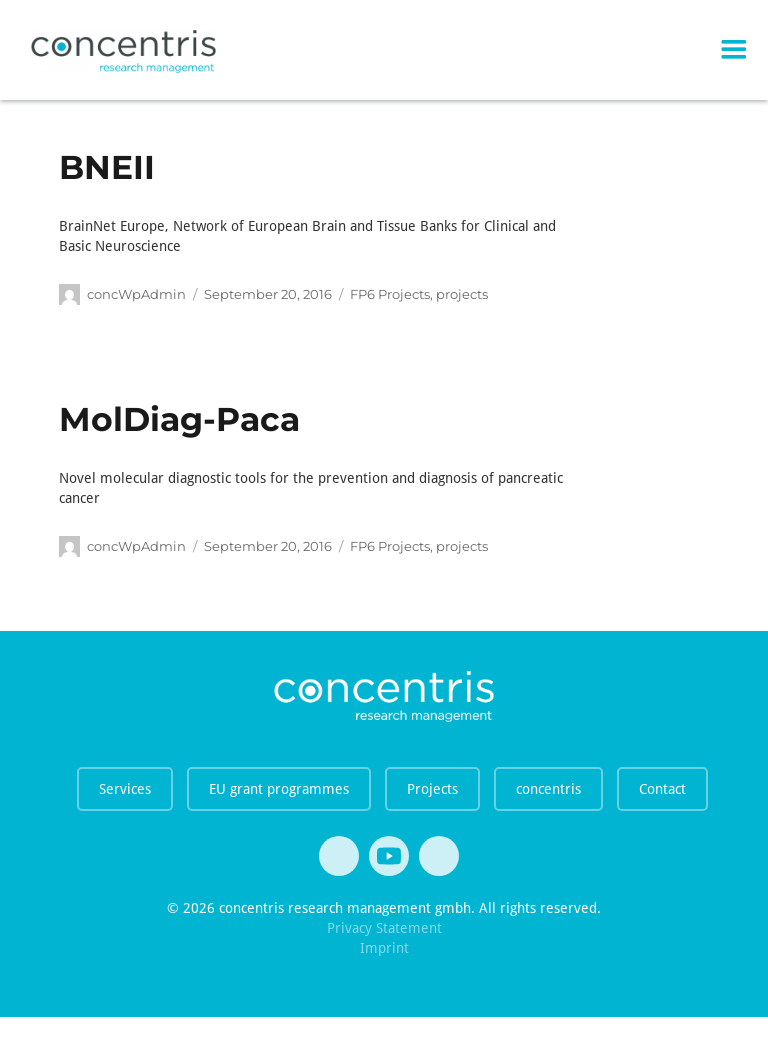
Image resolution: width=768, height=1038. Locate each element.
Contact (662, 789)
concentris (548, 789)
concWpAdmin (136, 294)
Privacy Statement (384, 928)
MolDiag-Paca (179, 419)
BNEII (107, 167)
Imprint (384, 948)
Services (125, 789)
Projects (432, 789)
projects (462, 294)
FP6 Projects (390, 294)
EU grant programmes (279, 789)
